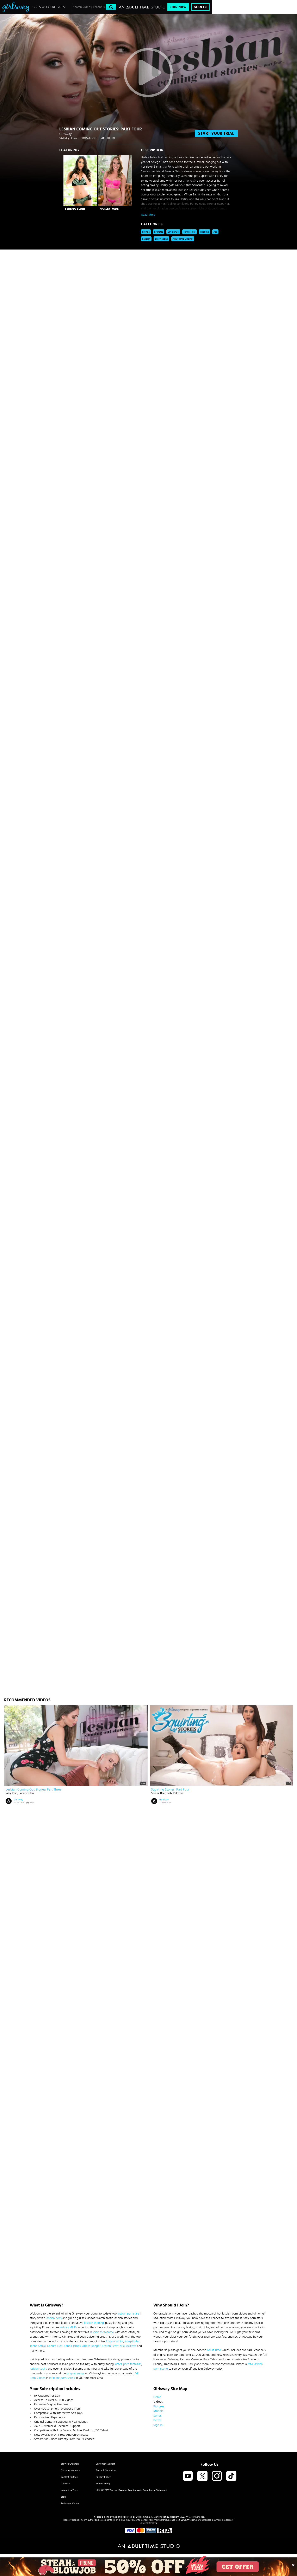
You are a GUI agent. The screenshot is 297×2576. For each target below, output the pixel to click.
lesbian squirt (38, 2368)
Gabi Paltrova (175, 1793)
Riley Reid (11, 1793)
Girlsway (18, 1799)
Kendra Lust (54, 2346)
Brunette (158, 232)
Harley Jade (109, 208)
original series (75, 2373)
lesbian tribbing (94, 2322)
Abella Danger (91, 2346)
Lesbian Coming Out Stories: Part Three (33, 1789)
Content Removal (148, 2523)
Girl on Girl (173, 232)
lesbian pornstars (128, 2313)
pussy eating (161, 239)
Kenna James (72, 2346)
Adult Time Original (183, 239)
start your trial (216, 133)
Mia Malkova (128, 2346)
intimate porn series (62, 2378)
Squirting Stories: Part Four (170, 1789)
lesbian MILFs (68, 2327)
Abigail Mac (132, 2341)
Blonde (146, 232)
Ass (215, 232)
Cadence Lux (27, 1793)
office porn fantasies (128, 2364)
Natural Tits (190, 232)
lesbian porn (54, 2318)
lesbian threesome (102, 2332)
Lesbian (146, 239)
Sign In (200, 7)
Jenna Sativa (38, 2346)
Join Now (178, 7)
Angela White (114, 2341)
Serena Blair (75, 208)
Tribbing (204, 232)
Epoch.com (81, 2520)
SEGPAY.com (188, 2520)
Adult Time (214, 2350)
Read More (148, 214)
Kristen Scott (110, 2346)
